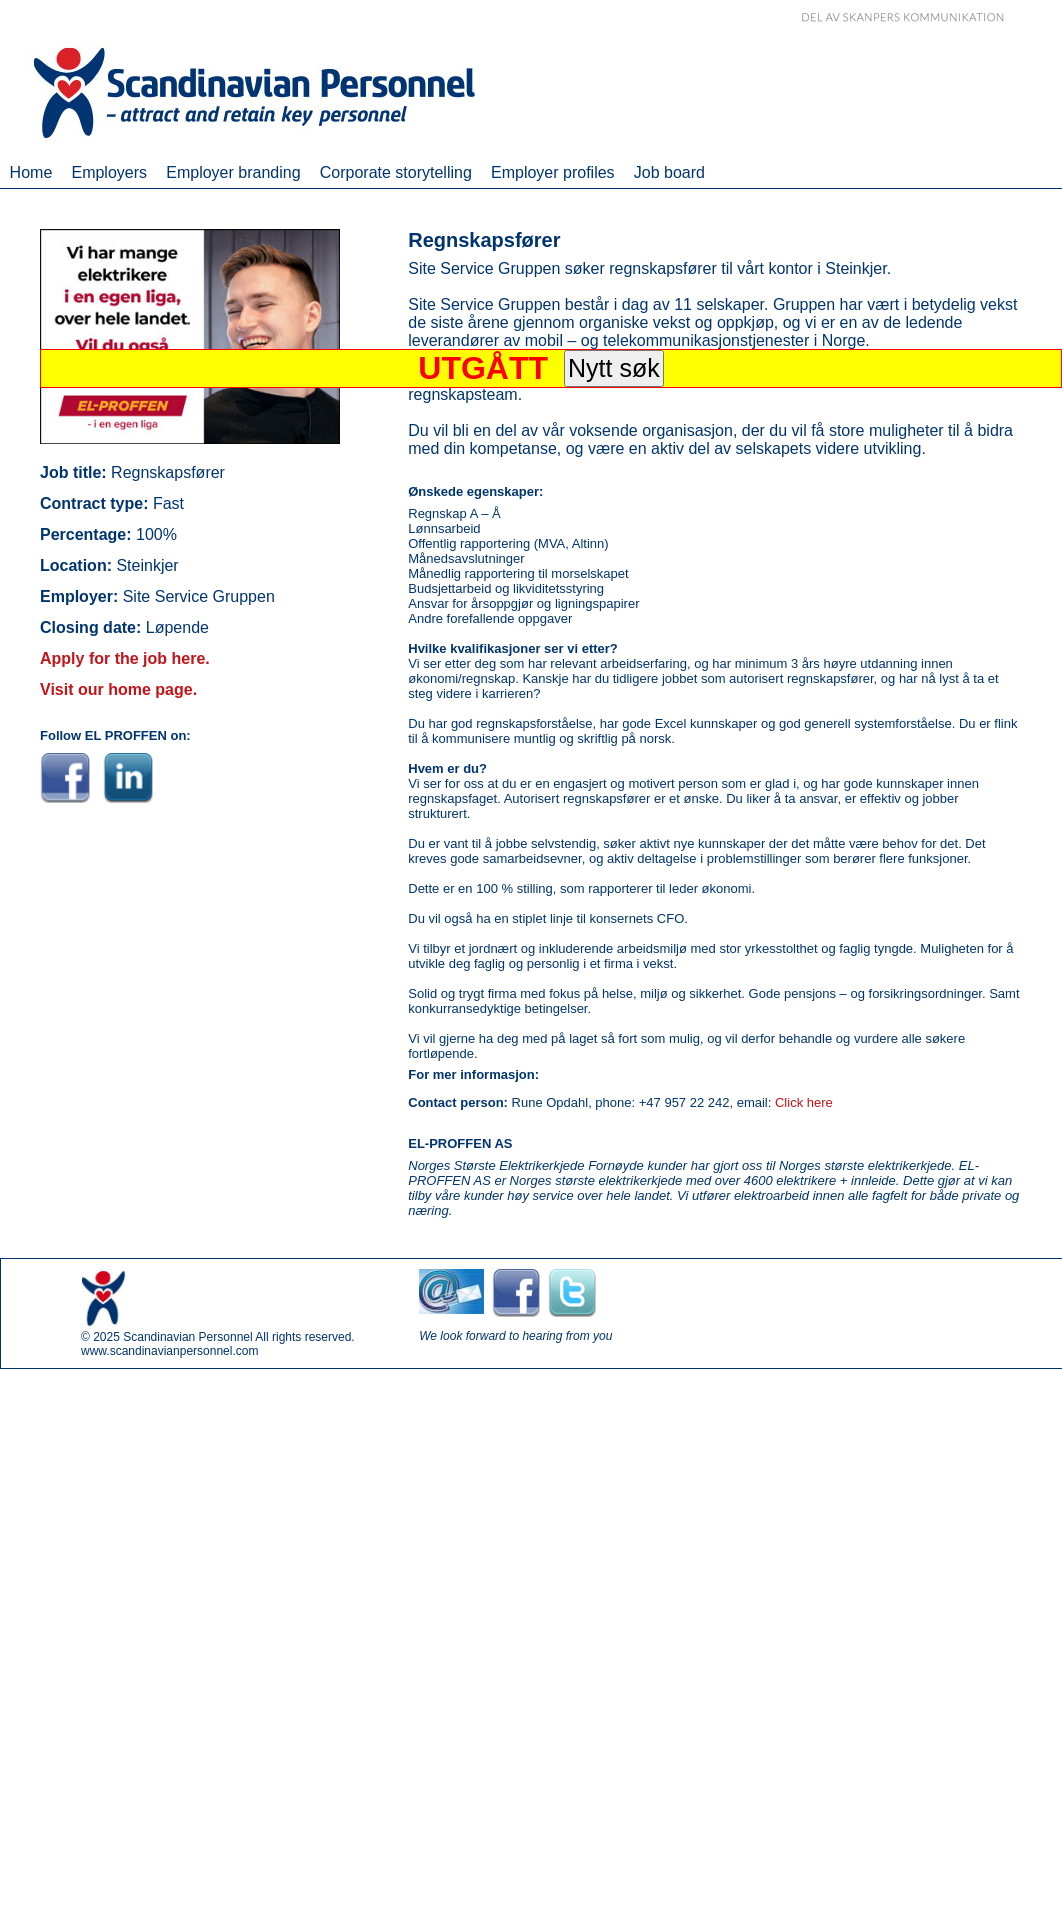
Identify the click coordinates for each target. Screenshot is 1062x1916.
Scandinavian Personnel (187, 1337)
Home (31, 172)
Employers (109, 172)
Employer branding (233, 172)
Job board (669, 172)
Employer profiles (553, 172)
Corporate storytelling (396, 172)
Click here (804, 1102)
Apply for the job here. (125, 658)
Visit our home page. (118, 689)
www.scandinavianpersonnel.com (169, 1351)
